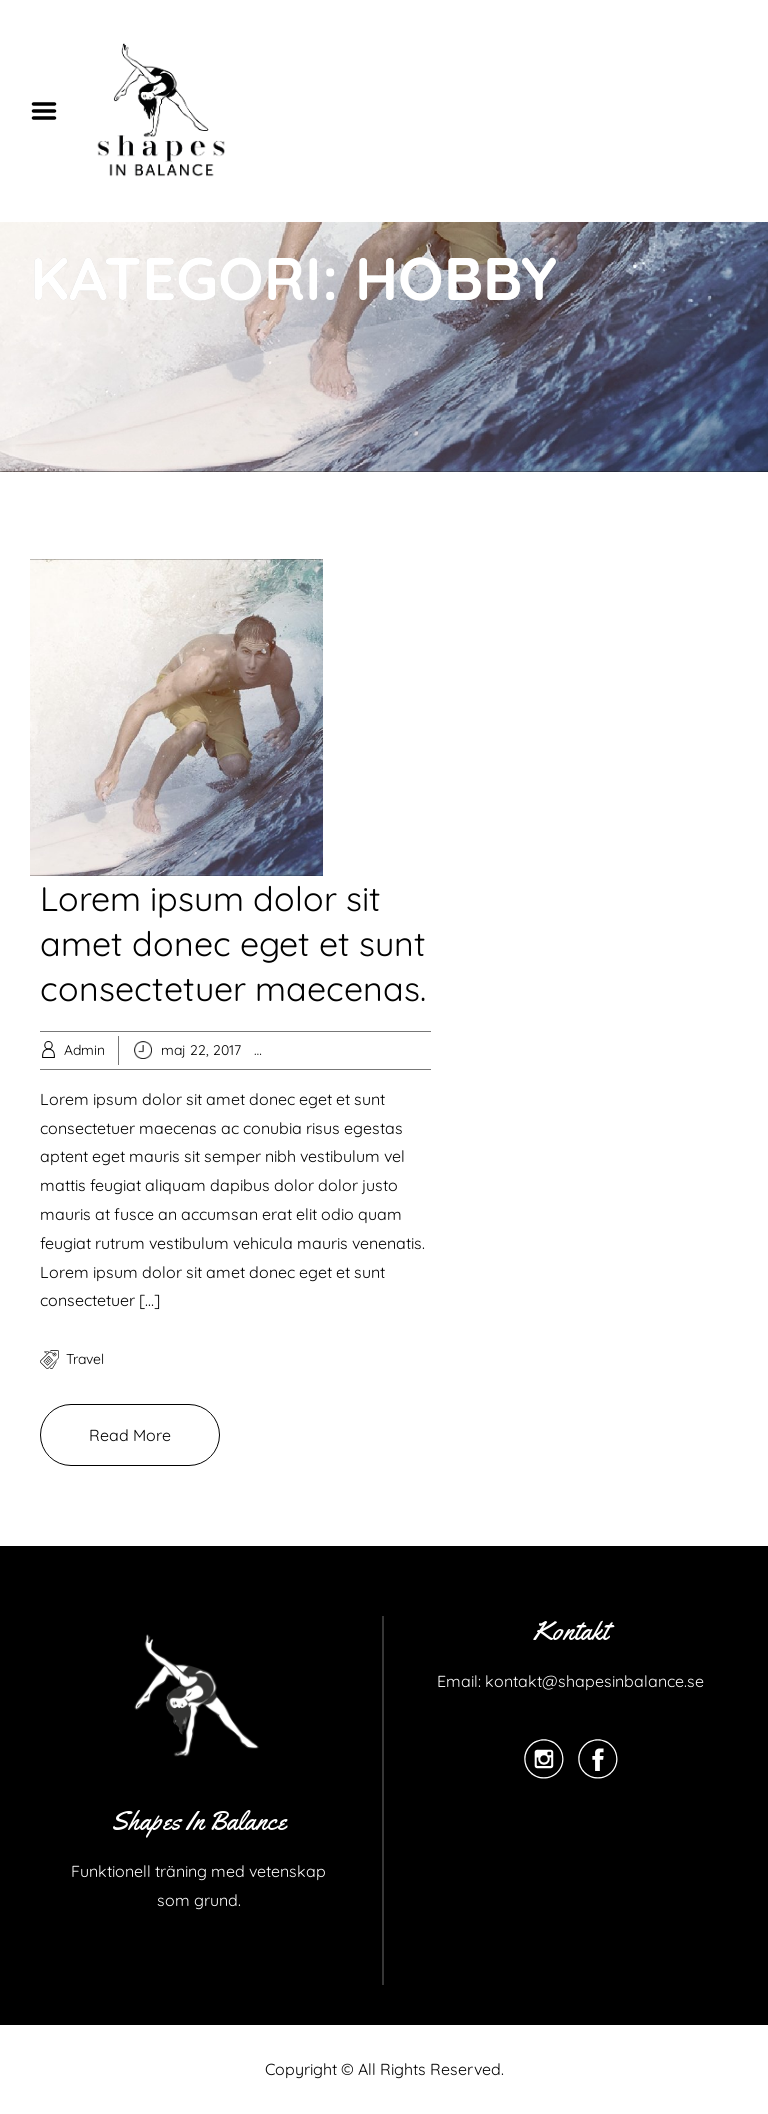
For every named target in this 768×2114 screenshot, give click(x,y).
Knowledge (383, 1050)
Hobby (319, 1050)
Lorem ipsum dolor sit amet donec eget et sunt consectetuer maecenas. (233, 943)
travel (85, 1359)
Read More (130, 1435)
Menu (51, 111)
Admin (84, 1050)
